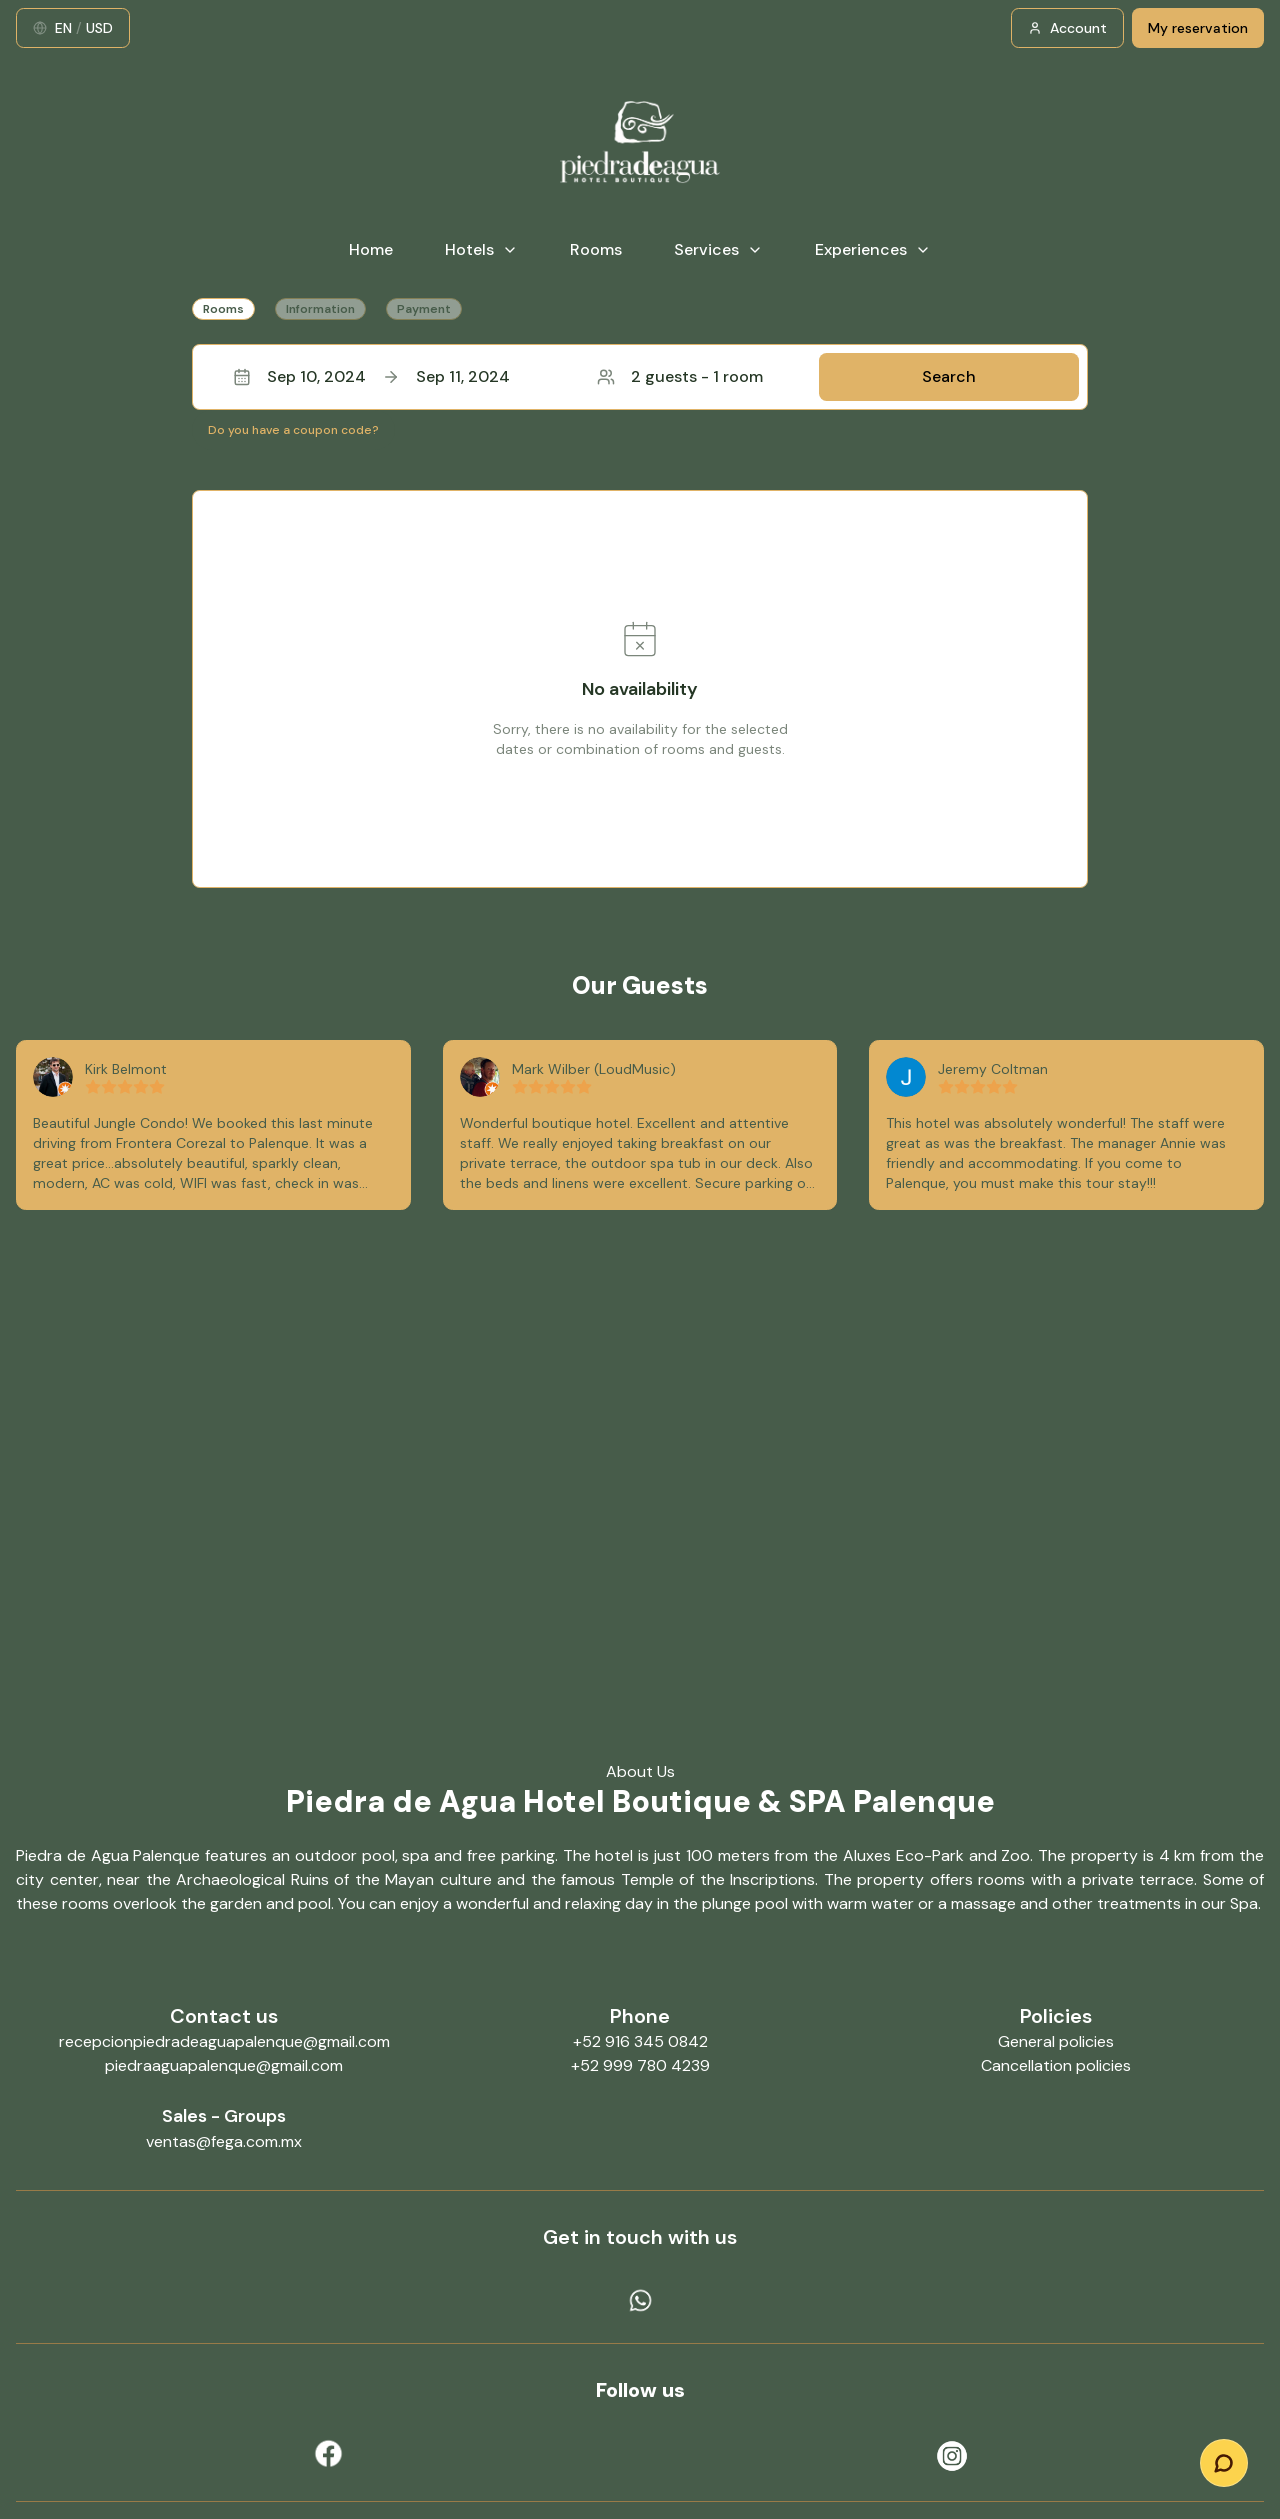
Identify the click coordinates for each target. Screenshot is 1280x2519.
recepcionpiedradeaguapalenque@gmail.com (224, 2041)
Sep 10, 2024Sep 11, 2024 (371, 376)
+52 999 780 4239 (640, 2065)
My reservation (1198, 28)
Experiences (873, 249)
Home (371, 249)
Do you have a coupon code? (293, 430)
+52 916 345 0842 (640, 2041)
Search (949, 376)
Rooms (596, 249)
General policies (1056, 2041)
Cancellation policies (1056, 2065)
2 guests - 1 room (680, 376)
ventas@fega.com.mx (224, 2141)
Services (718, 249)
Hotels (481, 249)
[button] (640, 377)
